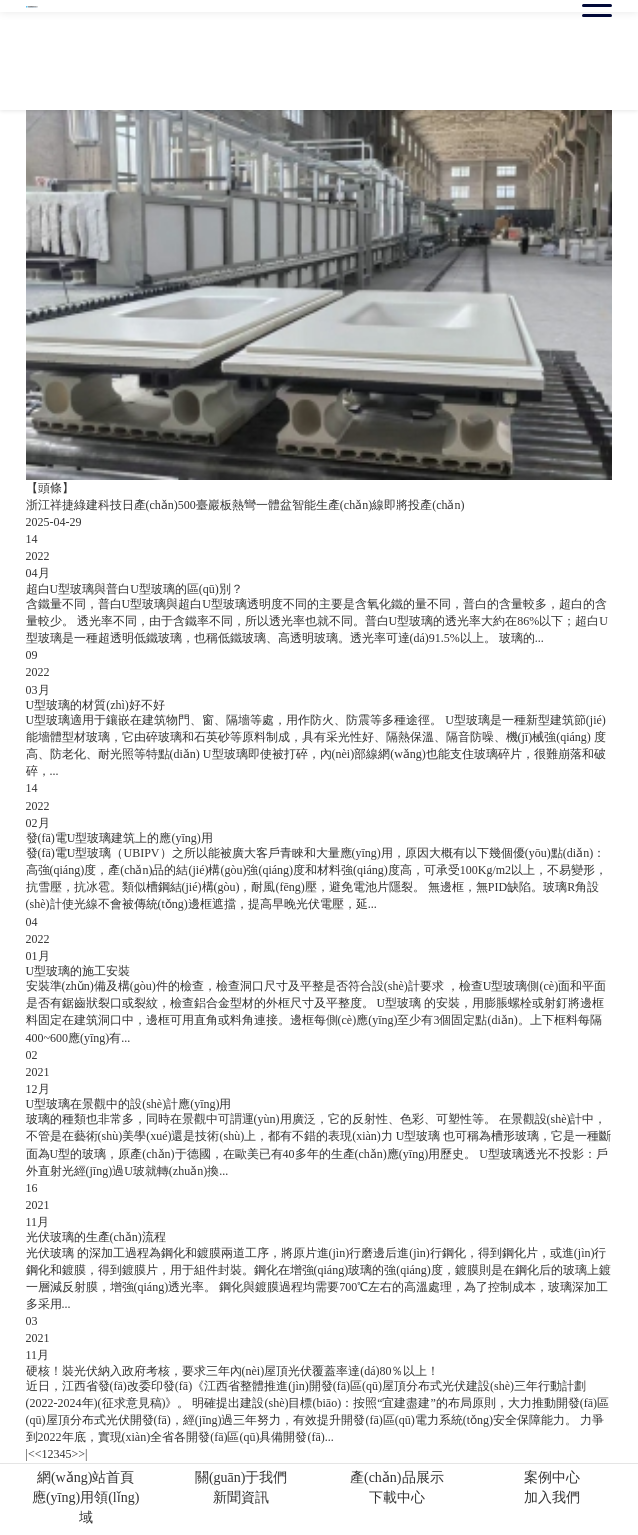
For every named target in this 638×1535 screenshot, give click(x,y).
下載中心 (397, 1497)
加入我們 (552, 1497)
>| (82, 1454)
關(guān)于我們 (241, 1477)
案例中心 (552, 1477)
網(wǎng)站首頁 (85, 1477)
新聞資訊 (241, 1497)
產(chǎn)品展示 (397, 1477)
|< (30, 1454)
